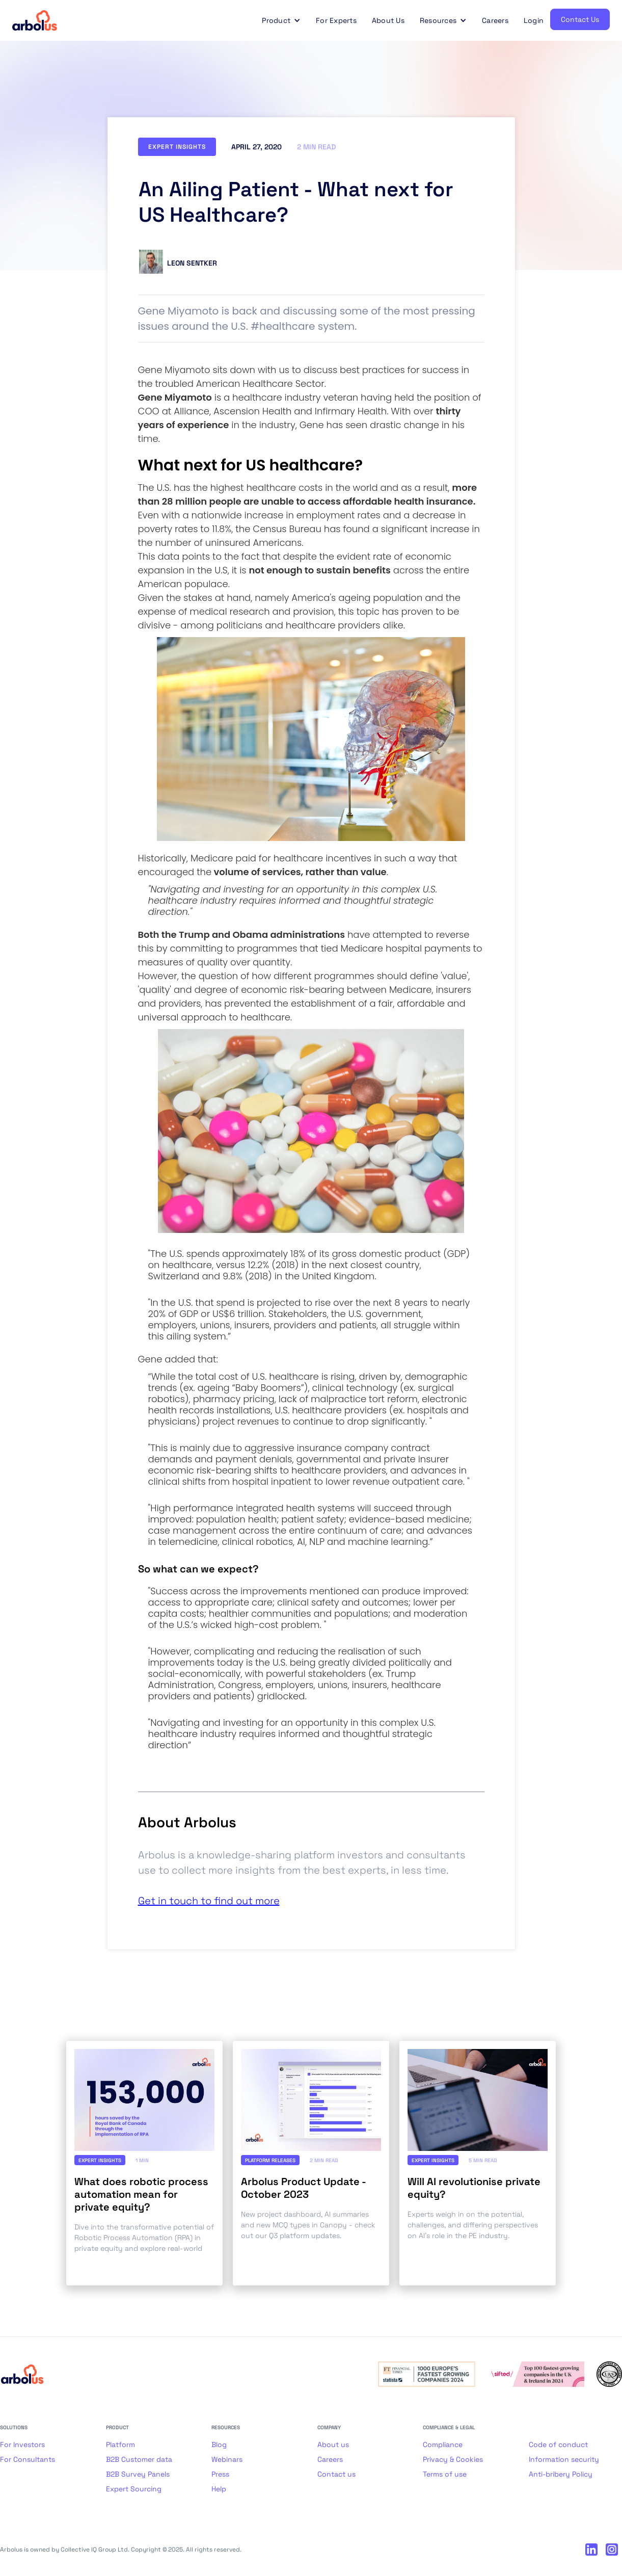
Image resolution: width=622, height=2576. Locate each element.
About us (333, 2444)
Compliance (443, 2444)
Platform (120, 2444)
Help (218, 2488)
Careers (495, 20)
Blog (219, 2444)
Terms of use (445, 2474)
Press (220, 2474)
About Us (388, 20)
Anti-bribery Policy (560, 2474)
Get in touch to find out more (209, 1900)
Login (534, 20)
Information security (564, 2459)
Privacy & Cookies (453, 2459)
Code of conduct (558, 2444)
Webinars (226, 2459)
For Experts (336, 20)
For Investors (22, 2444)
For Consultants (27, 2459)
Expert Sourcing (133, 2488)
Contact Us (580, 19)
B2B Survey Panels (138, 2474)
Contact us (336, 2474)
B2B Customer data (139, 2459)
